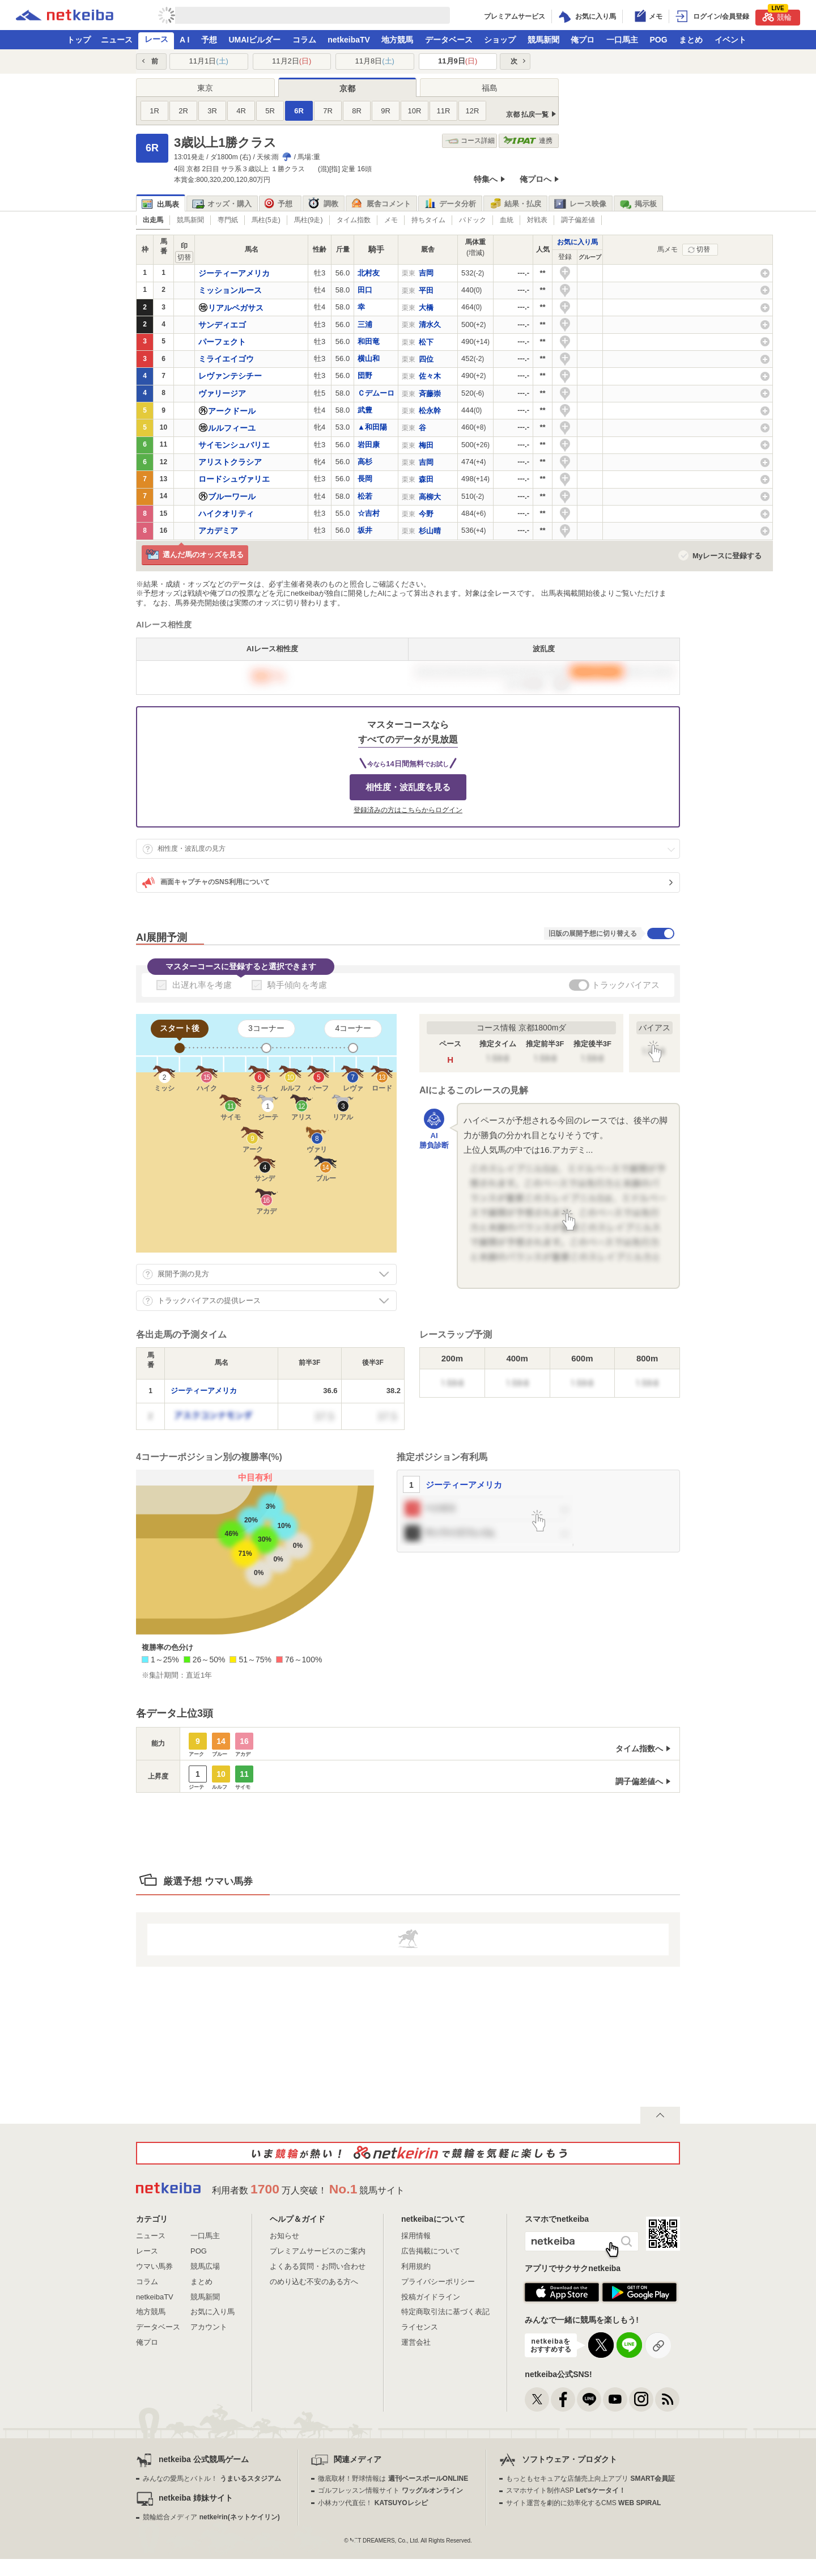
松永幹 (430, 410)
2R (183, 111)
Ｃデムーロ (376, 393)
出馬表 (160, 204)
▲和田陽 (372, 427)
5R (270, 111)
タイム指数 (354, 220)
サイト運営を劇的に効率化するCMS (583, 2503)
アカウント (208, 2327)
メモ (391, 220)
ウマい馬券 (154, 2266)
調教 (323, 204)
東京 (205, 87)
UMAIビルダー (254, 39)
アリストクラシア (230, 461)
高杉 (365, 461)
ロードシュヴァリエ (234, 478)
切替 (703, 249)
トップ (79, 39)
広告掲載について (430, 2251)
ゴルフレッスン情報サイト (390, 2490)
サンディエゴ (222, 324)
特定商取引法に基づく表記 (445, 2311)
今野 (426, 514)
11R (443, 111)
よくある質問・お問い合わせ (318, 2266)
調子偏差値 (578, 220)
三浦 (365, 324)
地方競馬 (397, 39)
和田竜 (369, 341)
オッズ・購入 (222, 204)
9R (385, 111)
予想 (209, 39)
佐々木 (430, 376)
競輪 (777, 16)
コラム (304, 39)
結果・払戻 (515, 204)
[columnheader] (151, 1363)
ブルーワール (232, 496)
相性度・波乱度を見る (408, 787)
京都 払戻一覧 (527, 114)
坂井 (365, 530)
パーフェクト (222, 341)
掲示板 (638, 204)
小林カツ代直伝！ (372, 2503)
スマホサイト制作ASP (566, 2490)
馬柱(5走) (266, 220)
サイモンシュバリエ (234, 444)
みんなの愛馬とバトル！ (211, 2478)
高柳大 (430, 497)
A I (184, 39)
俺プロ (582, 39)
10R (415, 111)
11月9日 (457, 61)
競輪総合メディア (211, 2517)
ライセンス (419, 2327)
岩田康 (369, 444)
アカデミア (218, 530)
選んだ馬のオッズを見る (195, 555)
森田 (426, 479)
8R (357, 111)
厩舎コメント (381, 204)
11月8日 (374, 61)
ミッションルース (230, 290)
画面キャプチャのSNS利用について (206, 882)
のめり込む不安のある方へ (314, 2281)
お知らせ (284, 2235)
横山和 (369, 358)
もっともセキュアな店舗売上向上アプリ (590, 2478)
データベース (449, 39)
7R (328, 111)
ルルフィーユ (232, 427)
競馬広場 (205, 2266)
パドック (472, 220)
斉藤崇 (430, 393)
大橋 (426, 307)
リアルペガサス (236, 307)
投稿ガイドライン (430, 2297)
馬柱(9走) (308, 220)
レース (156, 39)
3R (212, 111)
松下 (426, 342)
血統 (506, 220)
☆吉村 (369, 513)
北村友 (369, 273)
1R (154, 111)
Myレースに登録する (727, 555)
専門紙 (228, 220)
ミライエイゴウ (226, 358)
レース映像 (580, 204)
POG (658, 39)
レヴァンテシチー (230, 375)
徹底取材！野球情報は (393, 2478)
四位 (426, 359)
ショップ (500, 39)
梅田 (426, 445)
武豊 (365, 410)
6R (299, 111)
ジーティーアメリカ (234, 273)
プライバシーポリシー (438, 2281)
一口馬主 (622, 39)
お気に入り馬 (577, 242)
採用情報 (416, 2235)
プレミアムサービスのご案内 (318, 2251)
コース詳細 (470, 140)
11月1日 (208, 61)
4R (241, 111)
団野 (365, 375)
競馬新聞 (543, 39)
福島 (490, 87)
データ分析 (450, 204)
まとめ (691, 39)
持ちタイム (428, 220)
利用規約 (416, 2266)
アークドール (232, 410)
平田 (426, 290)
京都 (347, 88)
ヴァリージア (222, 393)
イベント (730, 39)
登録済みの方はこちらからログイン (408, 810)
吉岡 (426, 273)
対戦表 (537, 220)
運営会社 (416, 2342)
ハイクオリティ (226, 513)
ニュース (117, 39)
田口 (365, 290)
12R (472, 111)
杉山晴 (430, 531)
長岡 (365, 478)
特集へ (486, 179)
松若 (365, 496)
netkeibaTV (349, 39)
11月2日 (291, 61)
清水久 (430, 324)
